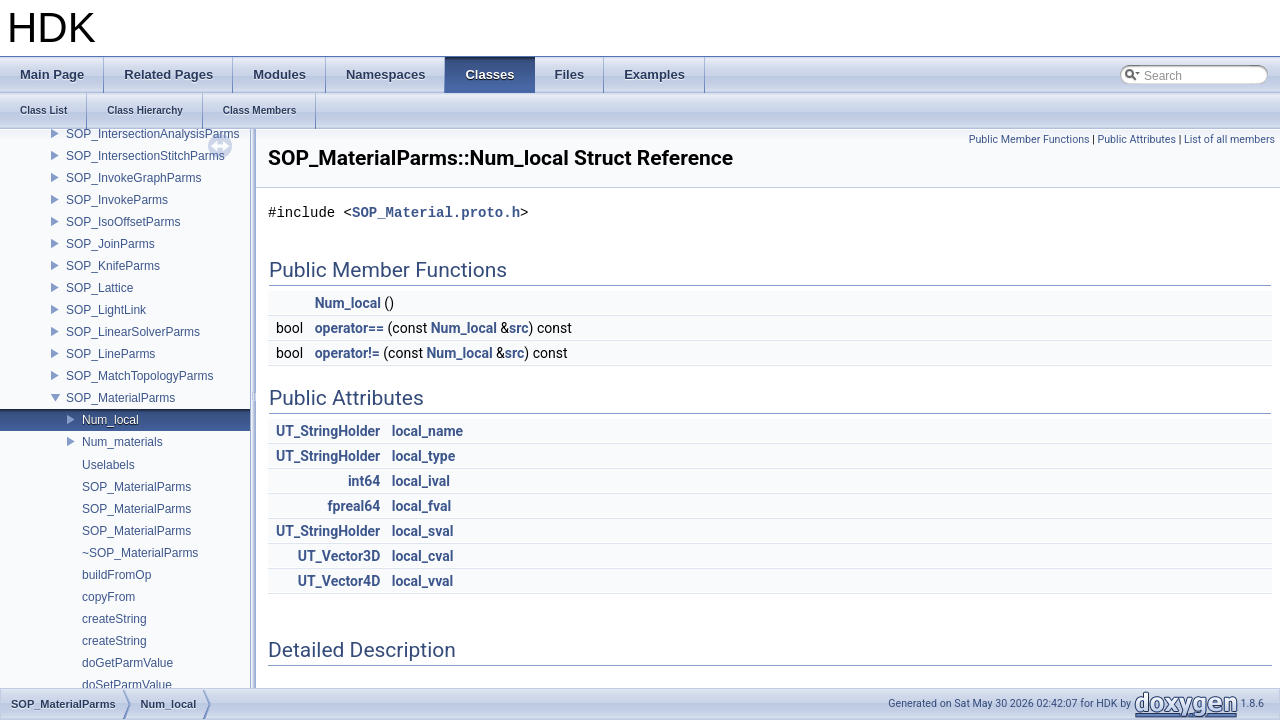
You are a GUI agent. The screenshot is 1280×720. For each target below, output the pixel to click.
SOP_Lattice (99, 288)
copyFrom (108, 597)
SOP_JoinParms (110, 244)
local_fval (422, 506)
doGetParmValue (127, 663)
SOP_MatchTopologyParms (139, 376)
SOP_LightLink (106, 310)
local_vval (423, 581)
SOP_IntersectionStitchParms (145, 156)
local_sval (423, 531)
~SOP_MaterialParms (140, 553)
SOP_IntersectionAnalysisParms (152, 134)
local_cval (423, 556)
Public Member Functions (1029, 139)
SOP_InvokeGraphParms (133, 178)
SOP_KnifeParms (113, 266)
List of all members (1229, 139)
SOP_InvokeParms (117, 200)
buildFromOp (116, 575)
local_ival (421, 481)
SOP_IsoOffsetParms (123, 222)
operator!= (347, 353)
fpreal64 (354, 506)
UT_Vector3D (339, 556)
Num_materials (122, 442)
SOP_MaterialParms (120, 398)
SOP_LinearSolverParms (133, 332)
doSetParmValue (127, 685)
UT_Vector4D (339, 581)
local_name (427, 431)
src (518, 328)
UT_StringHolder (328, 431)
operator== (349, 328)
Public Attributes (1136, 139)
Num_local (110, 420)
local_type (424, 456)
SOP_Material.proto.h (436, 212)
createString (114, 619)
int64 (364, 481)
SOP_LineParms (110, 354)
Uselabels (108, 465)
